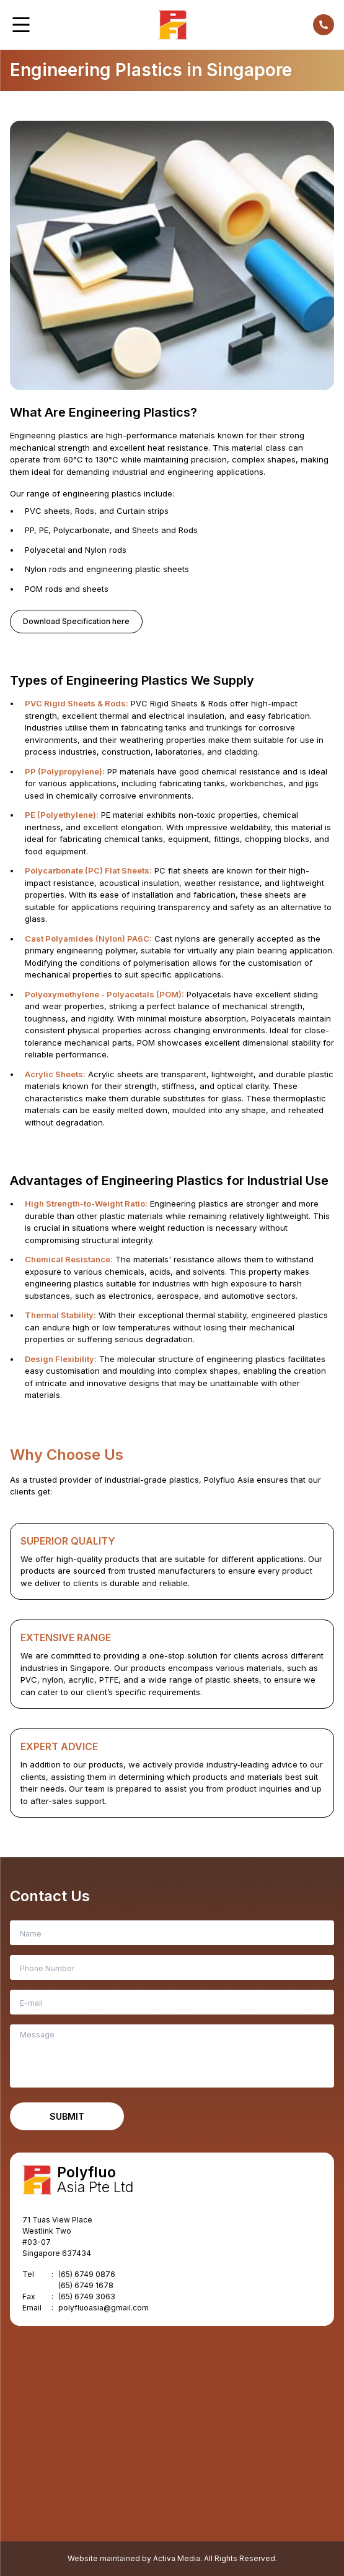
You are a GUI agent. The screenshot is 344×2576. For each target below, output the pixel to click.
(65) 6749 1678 (85, 2285)
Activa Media (176, 2558)
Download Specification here (76, 621)
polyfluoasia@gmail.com (103, 2307)
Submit (67, 2116)
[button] (21, 25)
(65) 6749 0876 (86, 2274)
